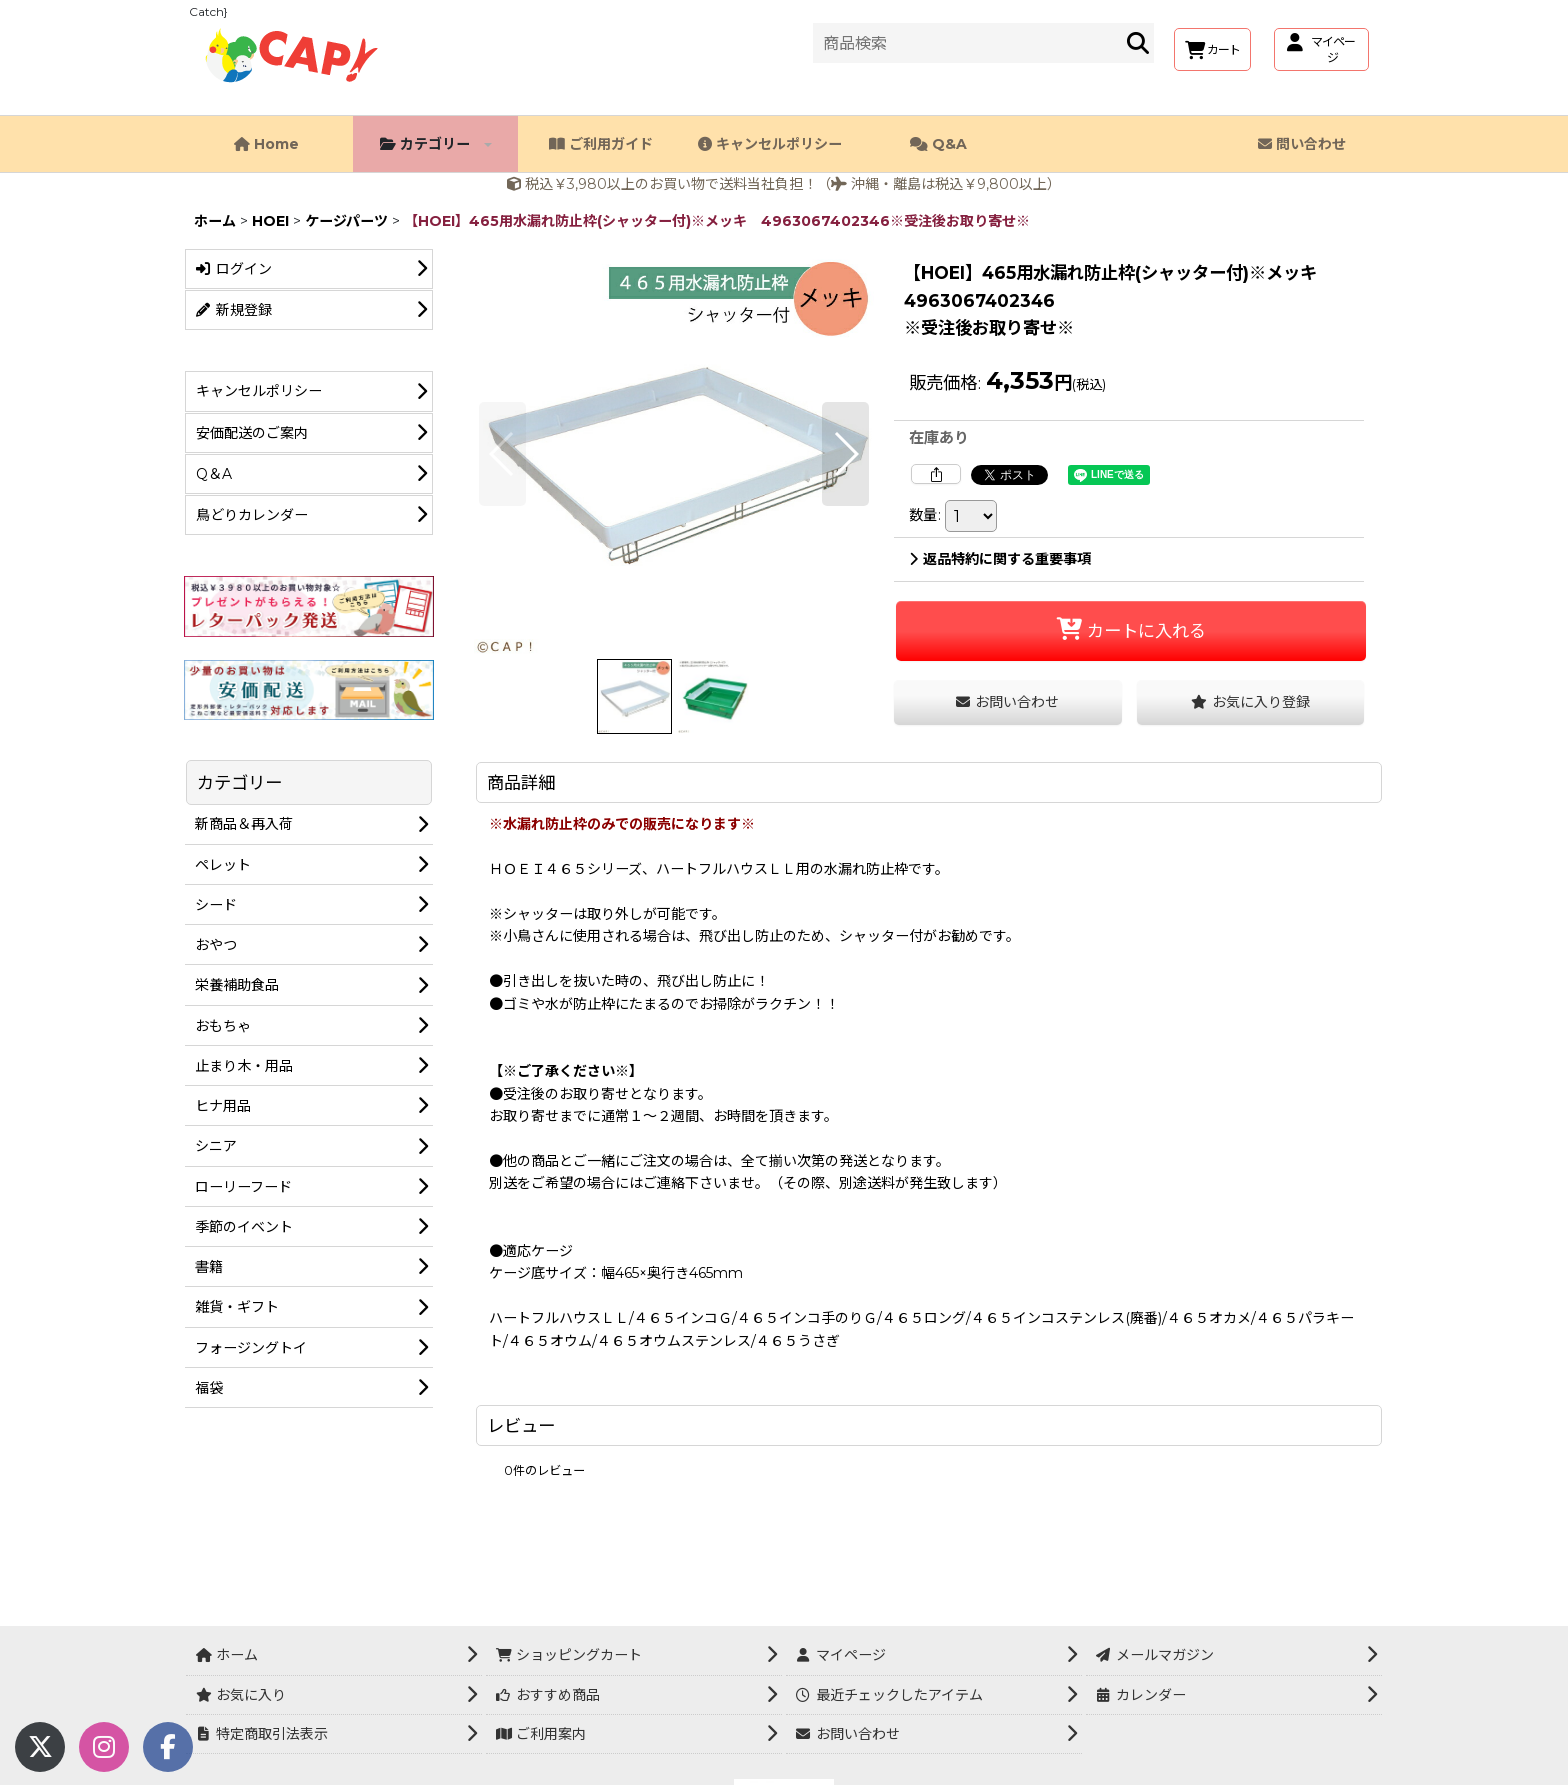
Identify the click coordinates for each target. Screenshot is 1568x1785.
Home (266, 144)
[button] (502, 454)
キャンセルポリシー (770, 144)
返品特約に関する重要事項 (1000, 559)
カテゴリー (436, 144)
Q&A (938, 144)
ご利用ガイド (601, 144)
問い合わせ (1302, 144)
